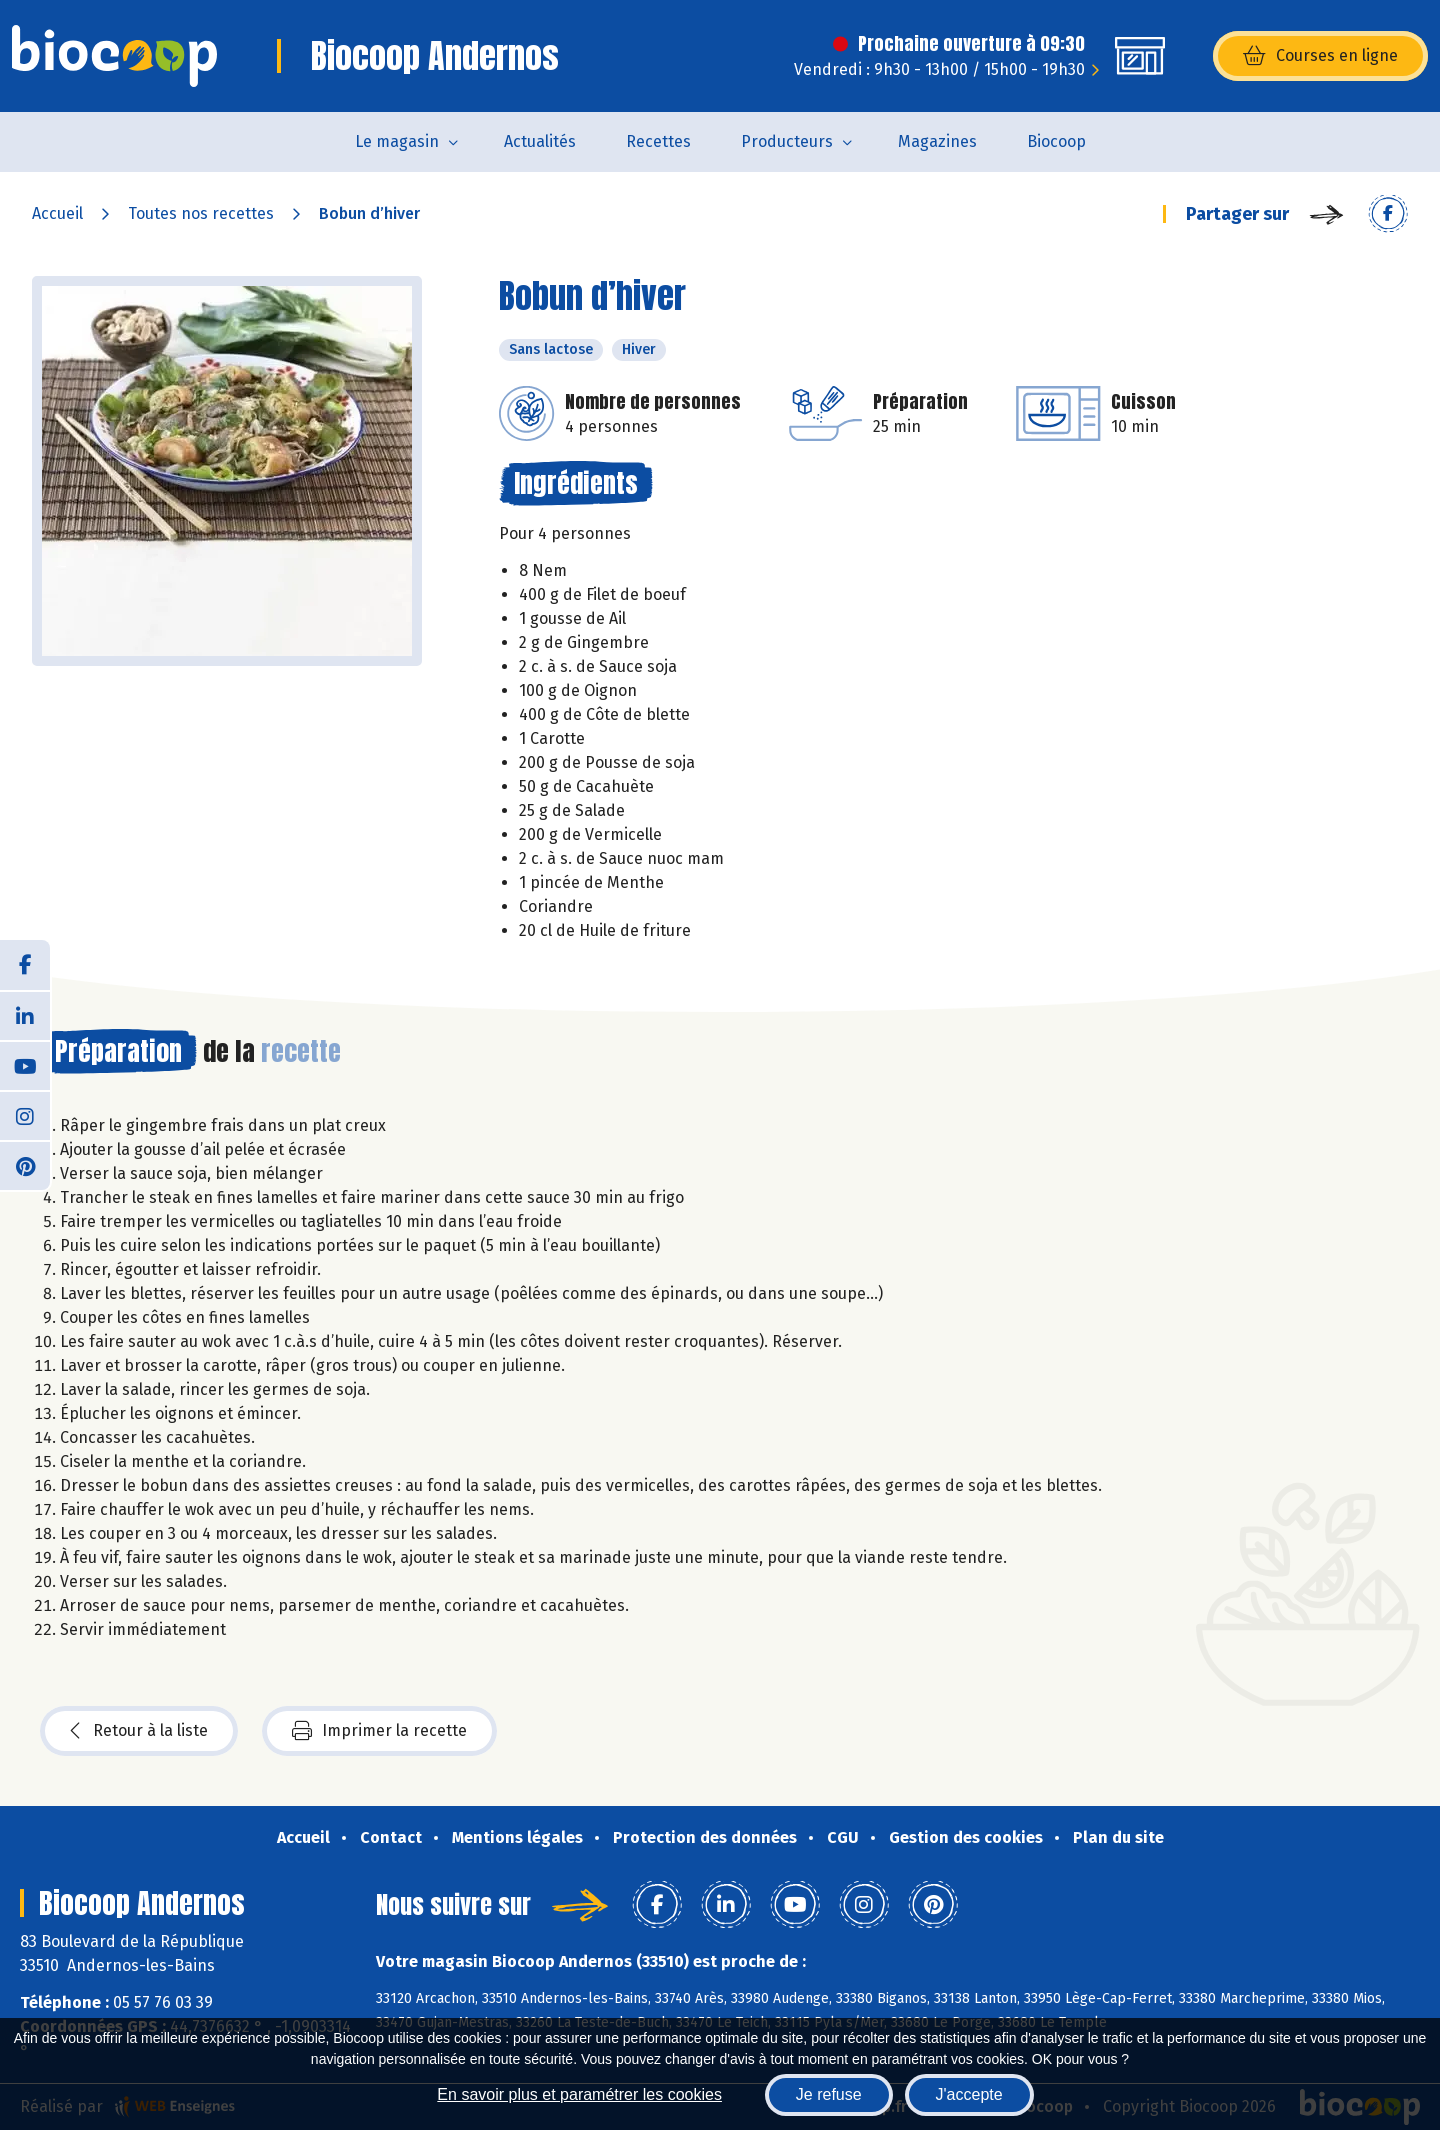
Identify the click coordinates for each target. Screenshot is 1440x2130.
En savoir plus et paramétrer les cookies (579, 2094)
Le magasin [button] (397, 141)
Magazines (937, 141)
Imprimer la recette (379, 1731)
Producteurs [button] (787, 141)
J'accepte (969, 2094)
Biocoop (1056, 141)
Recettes (658, 141)
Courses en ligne (1320, 56)
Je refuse (829, 2094)
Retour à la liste (139, 1731)
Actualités (540, 141)
